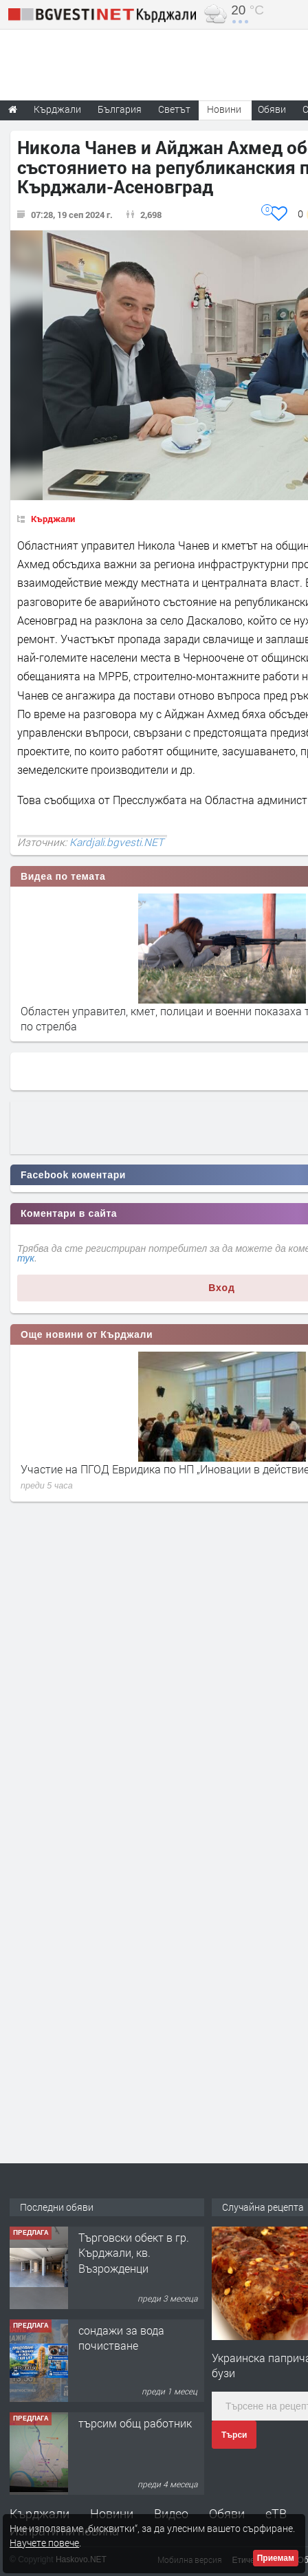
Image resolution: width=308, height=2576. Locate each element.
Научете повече (44, 2542)
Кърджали (53, 518)
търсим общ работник (135, 2423)
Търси (234, 2435)
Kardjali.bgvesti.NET (116, 842)
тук (25, 1258)
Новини (224, 109)
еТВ (276, 2513)
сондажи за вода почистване (121, 2337)
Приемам (275, 2558)
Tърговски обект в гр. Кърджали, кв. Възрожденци (133, 2252)
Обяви (227, 2513)
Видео (171, 2513)
